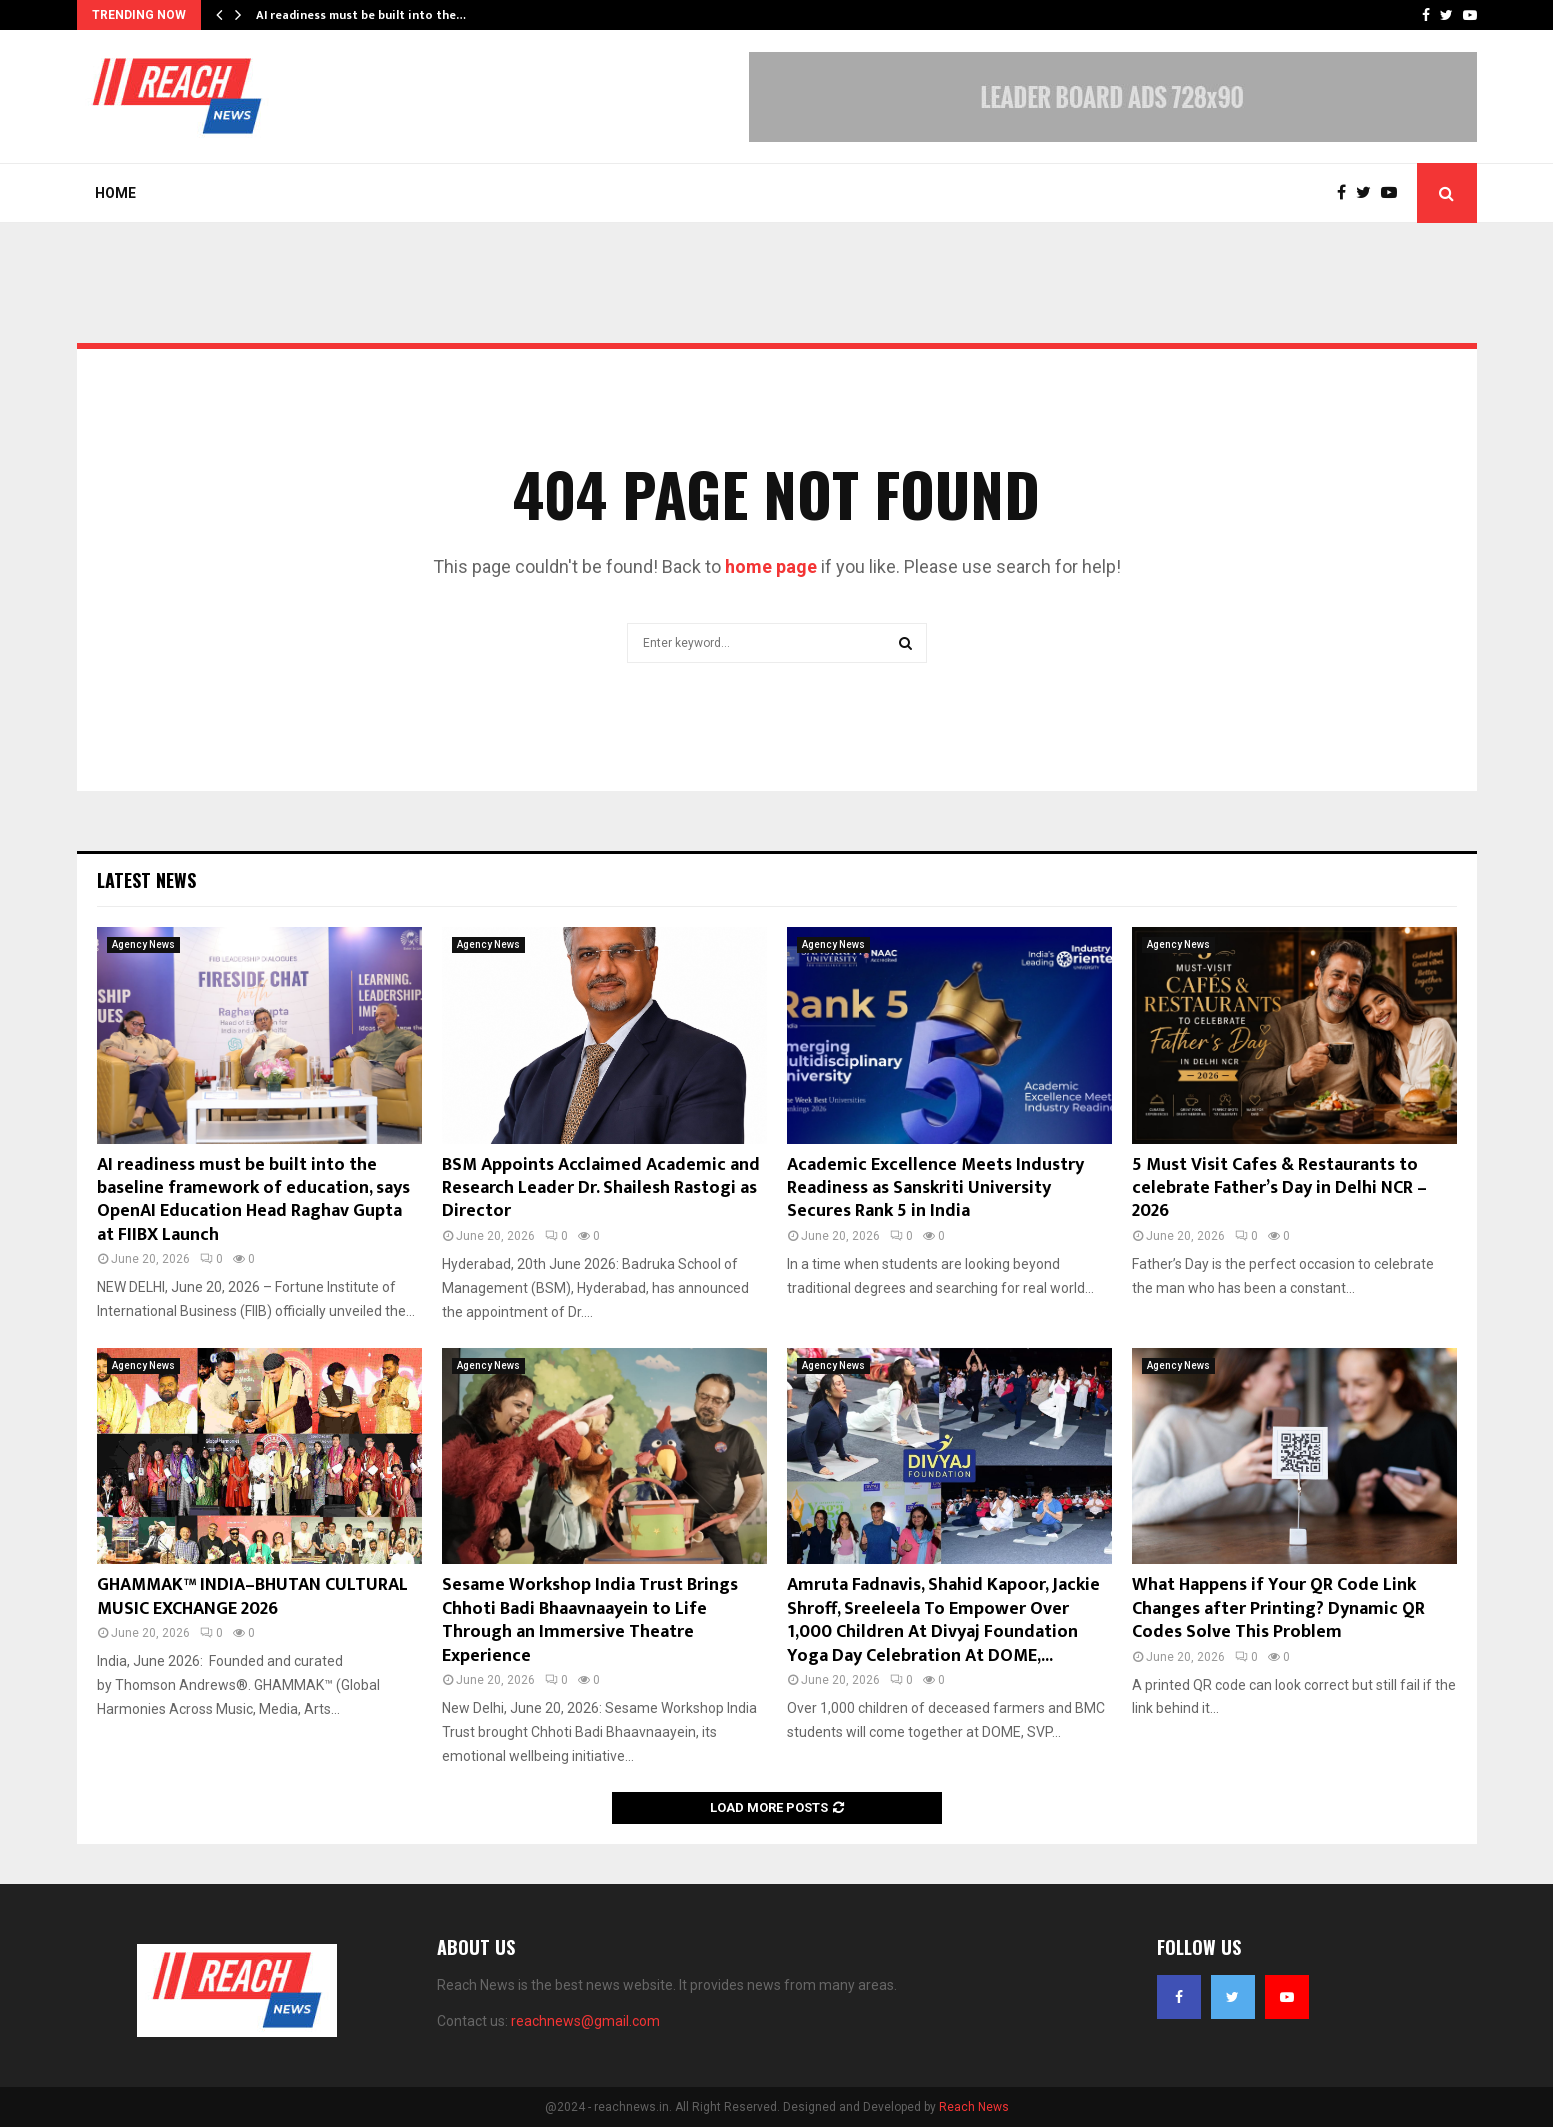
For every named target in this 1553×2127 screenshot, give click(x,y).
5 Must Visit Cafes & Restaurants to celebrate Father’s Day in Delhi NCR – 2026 (1279, 1188)
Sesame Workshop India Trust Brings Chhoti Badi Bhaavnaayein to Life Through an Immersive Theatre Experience (590, 1620)
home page (771, 566)
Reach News (974, 2107)
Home (115, 193)
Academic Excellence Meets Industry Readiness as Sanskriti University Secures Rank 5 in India (935, 1188)
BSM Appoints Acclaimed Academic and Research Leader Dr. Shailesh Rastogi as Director (601, 1188)
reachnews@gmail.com (585, 2021)
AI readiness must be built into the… (361, 15)
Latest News (146, 880)
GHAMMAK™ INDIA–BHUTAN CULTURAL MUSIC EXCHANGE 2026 (252, 1596)
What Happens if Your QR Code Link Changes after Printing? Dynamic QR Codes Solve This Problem (1278, 1608)
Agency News (143, 944)
